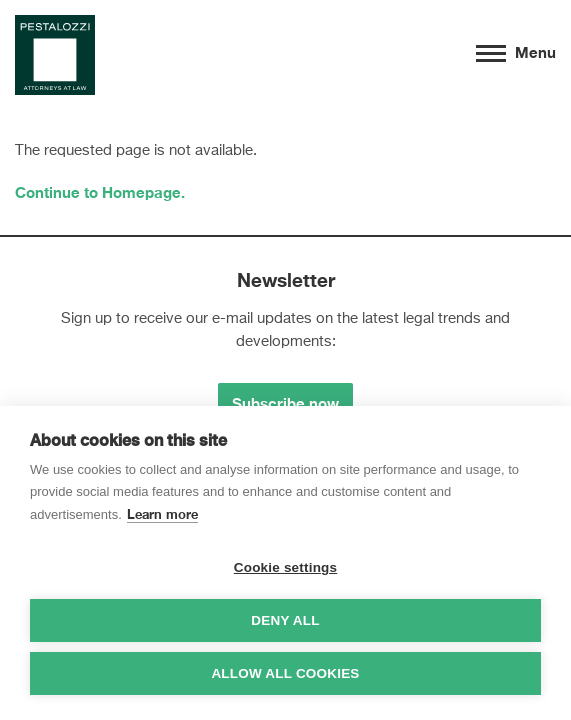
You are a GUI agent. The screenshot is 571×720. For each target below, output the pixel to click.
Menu (516, 51)
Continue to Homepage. (100, 192)
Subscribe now (285, 403)
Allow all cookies (285, 673)
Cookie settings (286, 567)
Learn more (162, 514)
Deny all (285, 620)
